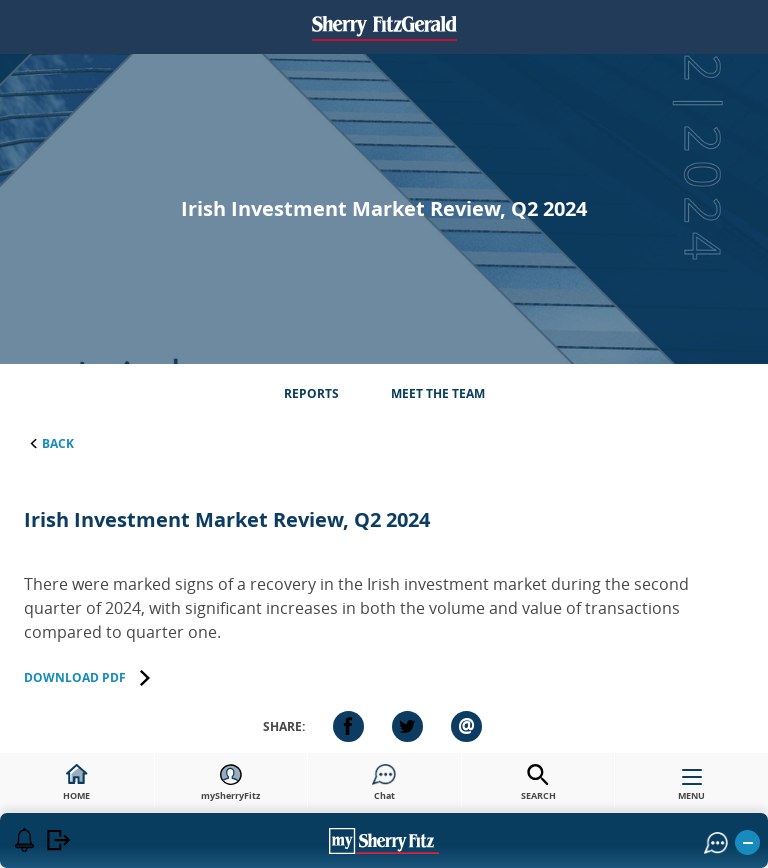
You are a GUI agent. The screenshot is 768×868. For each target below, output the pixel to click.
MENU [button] (691, 789)
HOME (76, 783)
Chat (384, 783)
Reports (311, 393)
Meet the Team (438, 393)
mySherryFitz (230, 783)
